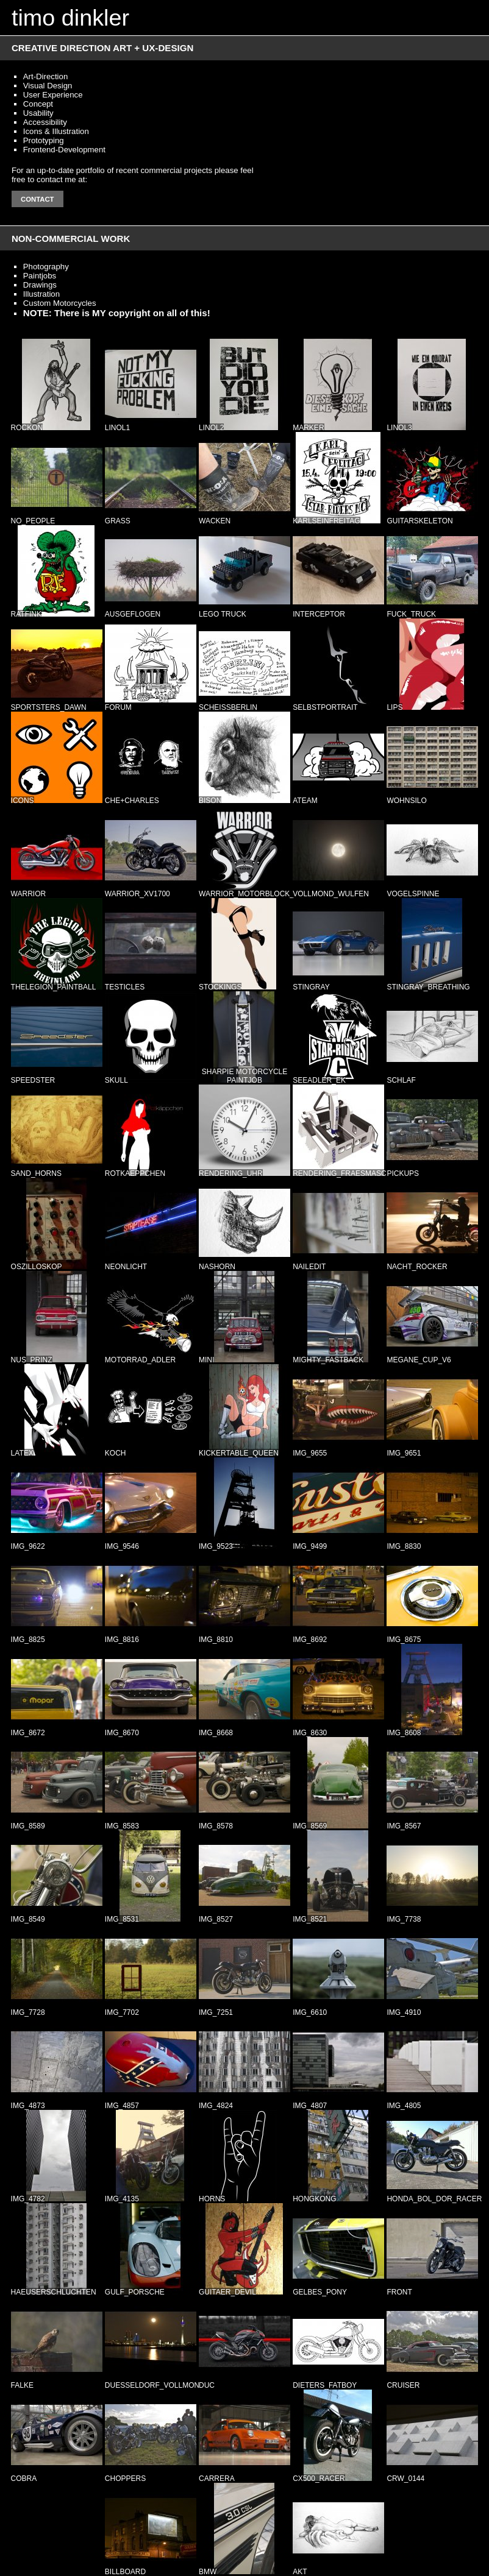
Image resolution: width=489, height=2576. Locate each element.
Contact (37, 198)
